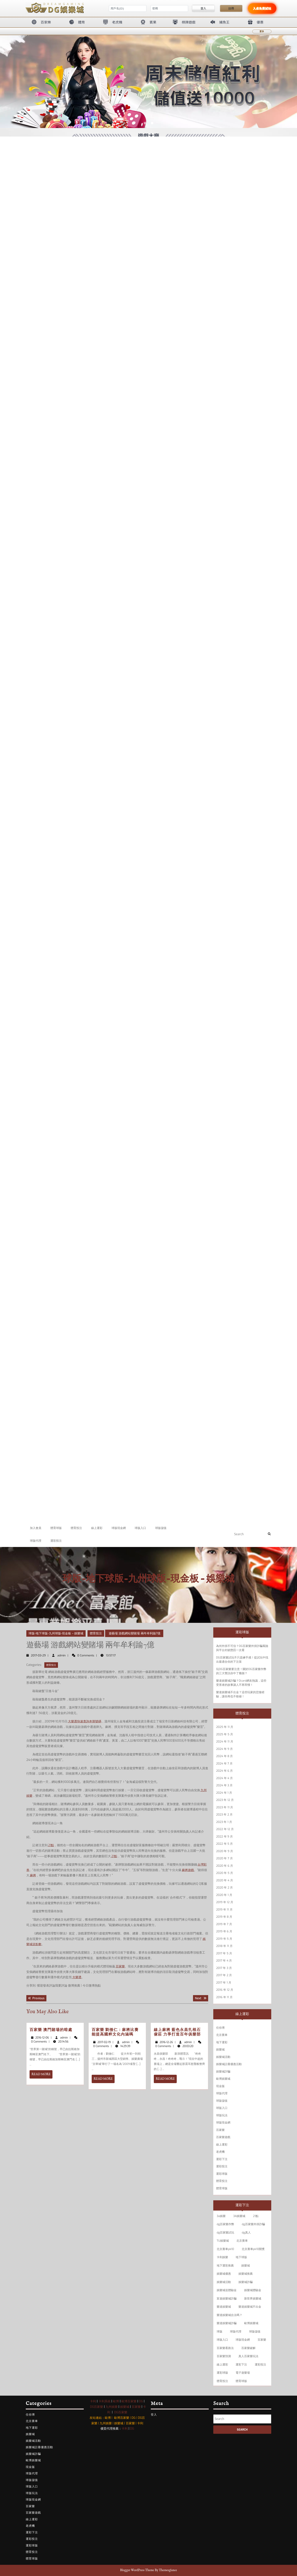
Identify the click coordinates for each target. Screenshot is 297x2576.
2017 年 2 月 (224, 1975)
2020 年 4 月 (224, 1880)
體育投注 (76, 1528)
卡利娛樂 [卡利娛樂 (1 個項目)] (222, 2257)
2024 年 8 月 (224, 1756)
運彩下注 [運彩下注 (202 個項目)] (241, 2364)
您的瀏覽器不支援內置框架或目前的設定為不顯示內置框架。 (148, 68)
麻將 (33, 1875)
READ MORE (41, 2075)
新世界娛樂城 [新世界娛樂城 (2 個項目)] (252, 2298)
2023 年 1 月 (224, 1822)
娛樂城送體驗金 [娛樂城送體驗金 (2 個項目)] (227, 2290)
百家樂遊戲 (223, 2137)
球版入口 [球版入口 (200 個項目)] (222, 2340)
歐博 (116, 2401)
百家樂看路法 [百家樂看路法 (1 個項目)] (225, 2348)
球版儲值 (160, 1528)
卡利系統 (104, 2401)
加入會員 (35, 1528)
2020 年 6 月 (224, 1866)
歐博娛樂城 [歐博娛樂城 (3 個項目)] (251, 2323)
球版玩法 (221, 2115)
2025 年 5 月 (224, 1734)
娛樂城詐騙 (223, 2071)
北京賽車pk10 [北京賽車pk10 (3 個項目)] (225, 2249)
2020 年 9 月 (224, 1851)
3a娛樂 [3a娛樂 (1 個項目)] (221, 2216)
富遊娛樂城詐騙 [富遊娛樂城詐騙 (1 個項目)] (227, 2298)
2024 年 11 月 (224, 1741)
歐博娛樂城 (223, 2079)
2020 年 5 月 (224, 1873)
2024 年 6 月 (224, 1771)
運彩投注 (56, 1541)
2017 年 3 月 (224, 1968)
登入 (154, 2415)
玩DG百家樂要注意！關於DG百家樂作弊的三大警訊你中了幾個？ (241, 1671)
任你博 (220, 2028)
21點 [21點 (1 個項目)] (256, 2216)
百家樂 (120, 1966)
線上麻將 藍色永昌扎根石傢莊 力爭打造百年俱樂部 (177, 2032)
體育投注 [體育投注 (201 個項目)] (222, 2381)
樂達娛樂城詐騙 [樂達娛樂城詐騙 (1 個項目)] (227, 2323)
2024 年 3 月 (224, 1785)
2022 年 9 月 (224, 1836)
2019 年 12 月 (224, 1902)
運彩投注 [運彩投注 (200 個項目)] (260, 2364)
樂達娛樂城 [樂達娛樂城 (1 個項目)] (224, 2307)
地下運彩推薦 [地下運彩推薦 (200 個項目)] (225, 2265)
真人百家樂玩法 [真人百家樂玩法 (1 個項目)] (248, 2356)
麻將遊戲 (188, 1870)
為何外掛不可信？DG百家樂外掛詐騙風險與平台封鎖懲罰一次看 (242, 1648)
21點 (51, 1845)
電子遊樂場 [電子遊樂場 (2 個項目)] (243, 2373)
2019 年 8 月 (224, 1917)
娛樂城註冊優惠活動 (229, 2064)
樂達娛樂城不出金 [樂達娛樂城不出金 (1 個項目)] (249, 2307)
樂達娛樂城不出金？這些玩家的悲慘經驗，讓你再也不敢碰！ (240, 1694)
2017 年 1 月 (223, 1982)
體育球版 (56, 1528)
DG (141, 2401)
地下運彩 (221, 2042)
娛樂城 (220, 2049)
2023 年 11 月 (224, 1807)
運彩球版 (221, 2174)
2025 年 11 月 (224, 1727)
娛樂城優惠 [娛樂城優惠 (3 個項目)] (224, 2274)
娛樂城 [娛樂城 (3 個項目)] (245, 2265)
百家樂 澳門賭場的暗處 (51, 2030)
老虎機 (220, 2152)
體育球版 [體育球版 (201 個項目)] (241, 2381)
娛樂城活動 (223, 2057)
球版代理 (35, 1541)
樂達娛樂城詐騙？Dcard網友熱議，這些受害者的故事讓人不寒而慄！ (241, 1683)
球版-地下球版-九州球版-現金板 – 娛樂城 (148, 1579)
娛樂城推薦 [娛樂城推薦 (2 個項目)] (245, 2274)
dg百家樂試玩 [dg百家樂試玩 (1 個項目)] (225, 2232)
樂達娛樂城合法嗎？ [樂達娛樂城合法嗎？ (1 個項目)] (229, 2315)
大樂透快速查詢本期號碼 (84, 1721)
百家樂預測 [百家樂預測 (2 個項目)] (224, 2356)
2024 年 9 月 (224, 1749)
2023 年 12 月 (225, 1800)
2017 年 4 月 (224, 1960)
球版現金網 (119, 1528)
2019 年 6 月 (224, 1931)
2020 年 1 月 (224, 1895)
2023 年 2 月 (224, 1814)
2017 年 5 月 (224, 1953)
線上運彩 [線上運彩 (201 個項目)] (222, 2364)
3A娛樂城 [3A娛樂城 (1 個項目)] (239, 2216)
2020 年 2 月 (224, 1887)
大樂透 (76, 1977)
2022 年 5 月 (224, 1844)
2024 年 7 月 (224, 1763)
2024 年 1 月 (224, 1793)
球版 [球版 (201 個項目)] (219, 2331)
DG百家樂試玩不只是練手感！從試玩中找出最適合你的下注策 (242, 1660)
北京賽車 (221, 2035)
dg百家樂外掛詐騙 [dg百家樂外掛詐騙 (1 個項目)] (253, 2224)
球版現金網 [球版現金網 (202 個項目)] (243, 2340)
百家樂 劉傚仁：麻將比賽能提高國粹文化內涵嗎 (115, 2032)
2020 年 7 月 (224, 1858)
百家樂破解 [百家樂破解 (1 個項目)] (248, 2348)
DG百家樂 (96, 2407)
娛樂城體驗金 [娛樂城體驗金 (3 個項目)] (252, 2290)
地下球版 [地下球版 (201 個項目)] (241, 2257)
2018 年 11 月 (224, 1946)
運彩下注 (221, 2159)
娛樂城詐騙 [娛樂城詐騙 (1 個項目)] (245, 2282)
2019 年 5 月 (224, 1939)
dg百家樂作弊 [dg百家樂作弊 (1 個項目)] (225, 2224)
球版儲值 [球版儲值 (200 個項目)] (254, 2331)
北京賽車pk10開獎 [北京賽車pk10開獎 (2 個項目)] (253, 2249)
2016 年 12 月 (224, 1990)
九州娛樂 (112, 2407)
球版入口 (140, 1528)
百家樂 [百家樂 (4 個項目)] (262, 2340)
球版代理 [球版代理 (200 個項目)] (235, 2331)
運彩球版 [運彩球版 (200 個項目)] (222, 2373)
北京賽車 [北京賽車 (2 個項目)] (242, 2241)
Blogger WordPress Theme (137, 2570)
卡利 (93, 2401)
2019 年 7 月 (224, 1924)
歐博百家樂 (129, 2401)
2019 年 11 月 (224, 1909)
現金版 (220, 2086)
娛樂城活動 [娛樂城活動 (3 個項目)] (224, 2282)
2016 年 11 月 (224, 1997)
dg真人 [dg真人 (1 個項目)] (246, 2232)
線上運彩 (96, 1528)
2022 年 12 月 (225, 1829)
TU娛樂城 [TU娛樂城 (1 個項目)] (223, 2241)
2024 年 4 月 (224, 1778)
